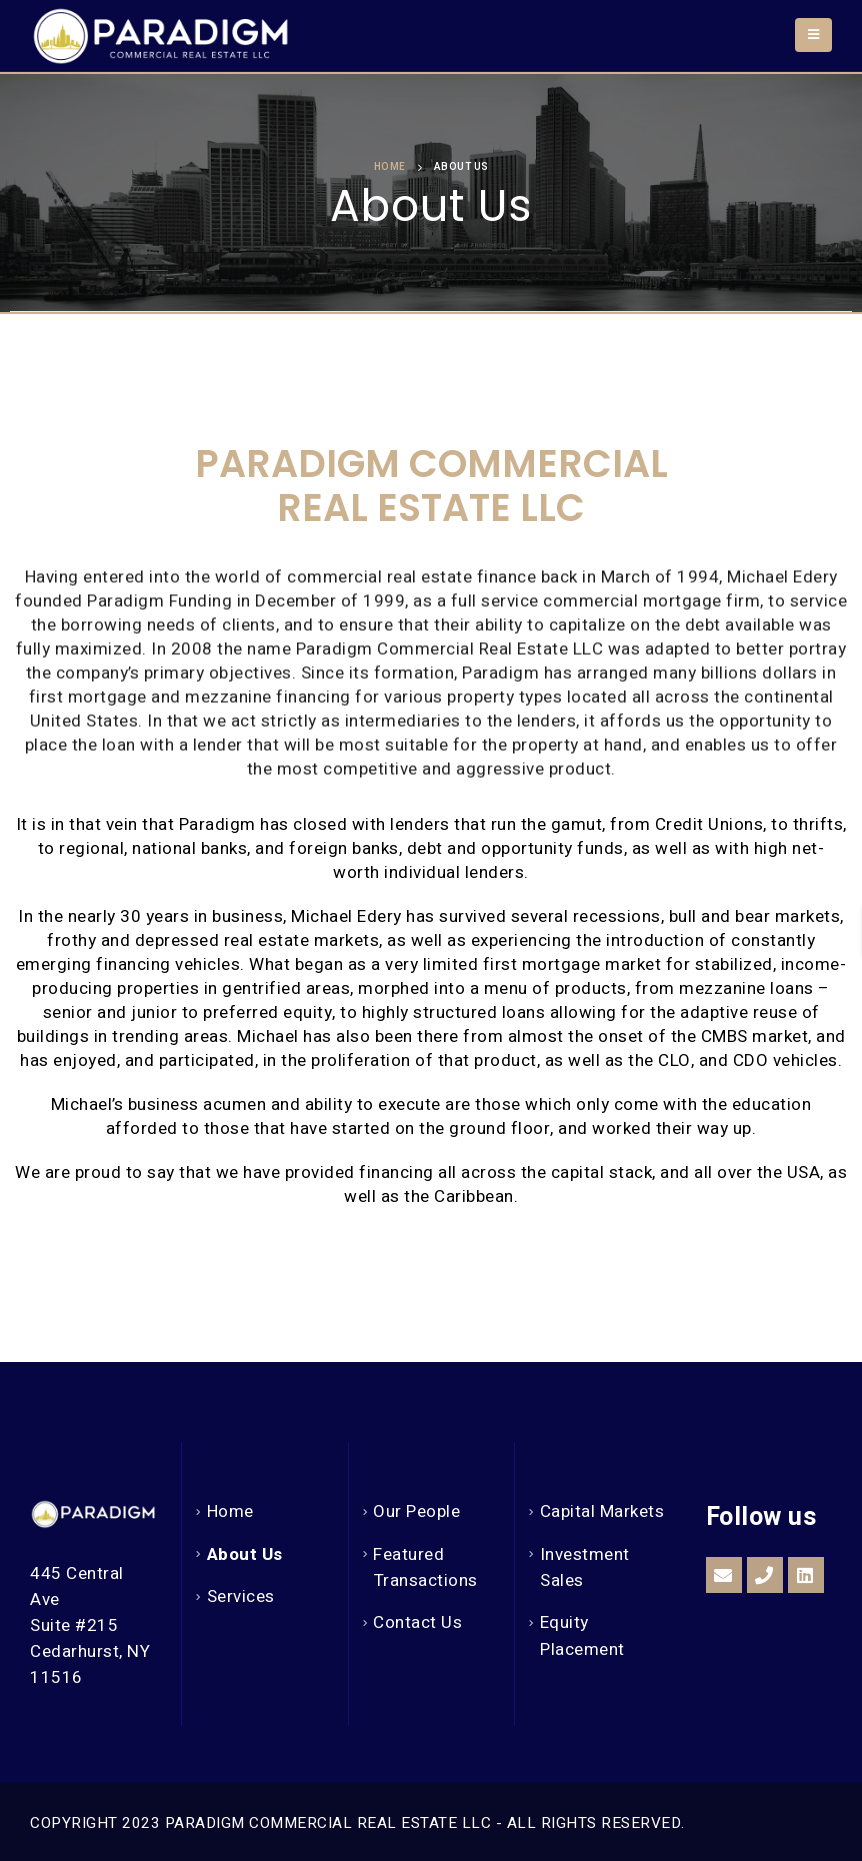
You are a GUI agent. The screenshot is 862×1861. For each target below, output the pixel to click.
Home (230, 1511)
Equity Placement (582, 1636)
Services (241, 1596)
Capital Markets (602, 1511)
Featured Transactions (425, 1568)
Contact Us (417, 1622)
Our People (416, 1511)
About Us (245, 1554)
